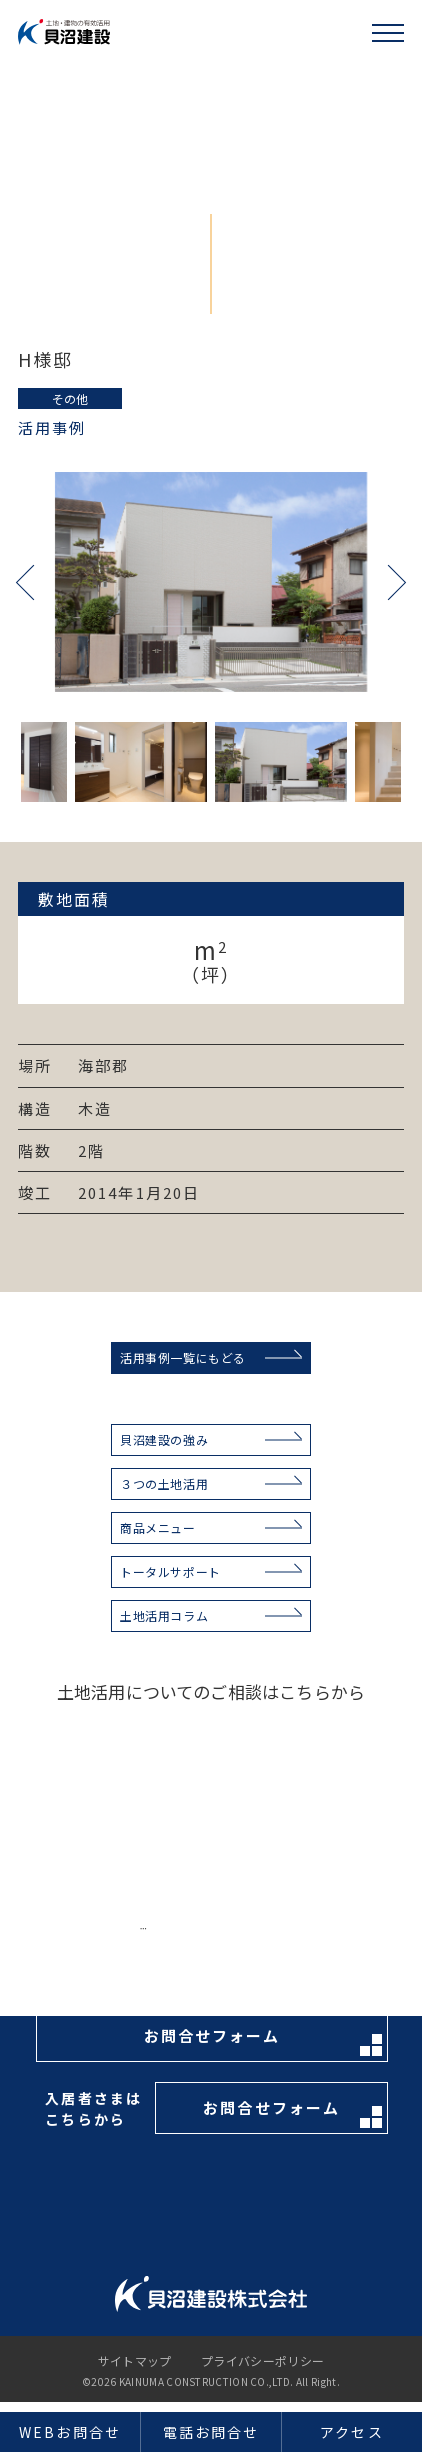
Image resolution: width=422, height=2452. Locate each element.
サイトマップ (135, 2361)
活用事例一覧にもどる (183, 1357)
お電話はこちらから (252, 1937)
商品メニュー (158, 1527)
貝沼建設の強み (164, 1439)
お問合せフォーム (263, 2040)
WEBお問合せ (70, 2432)
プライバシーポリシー (263, 2361)
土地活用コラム (164, 1615)
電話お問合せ (211, 2432)
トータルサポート (170, 1571)
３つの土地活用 (164, 1483)
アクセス (351, 2432)
